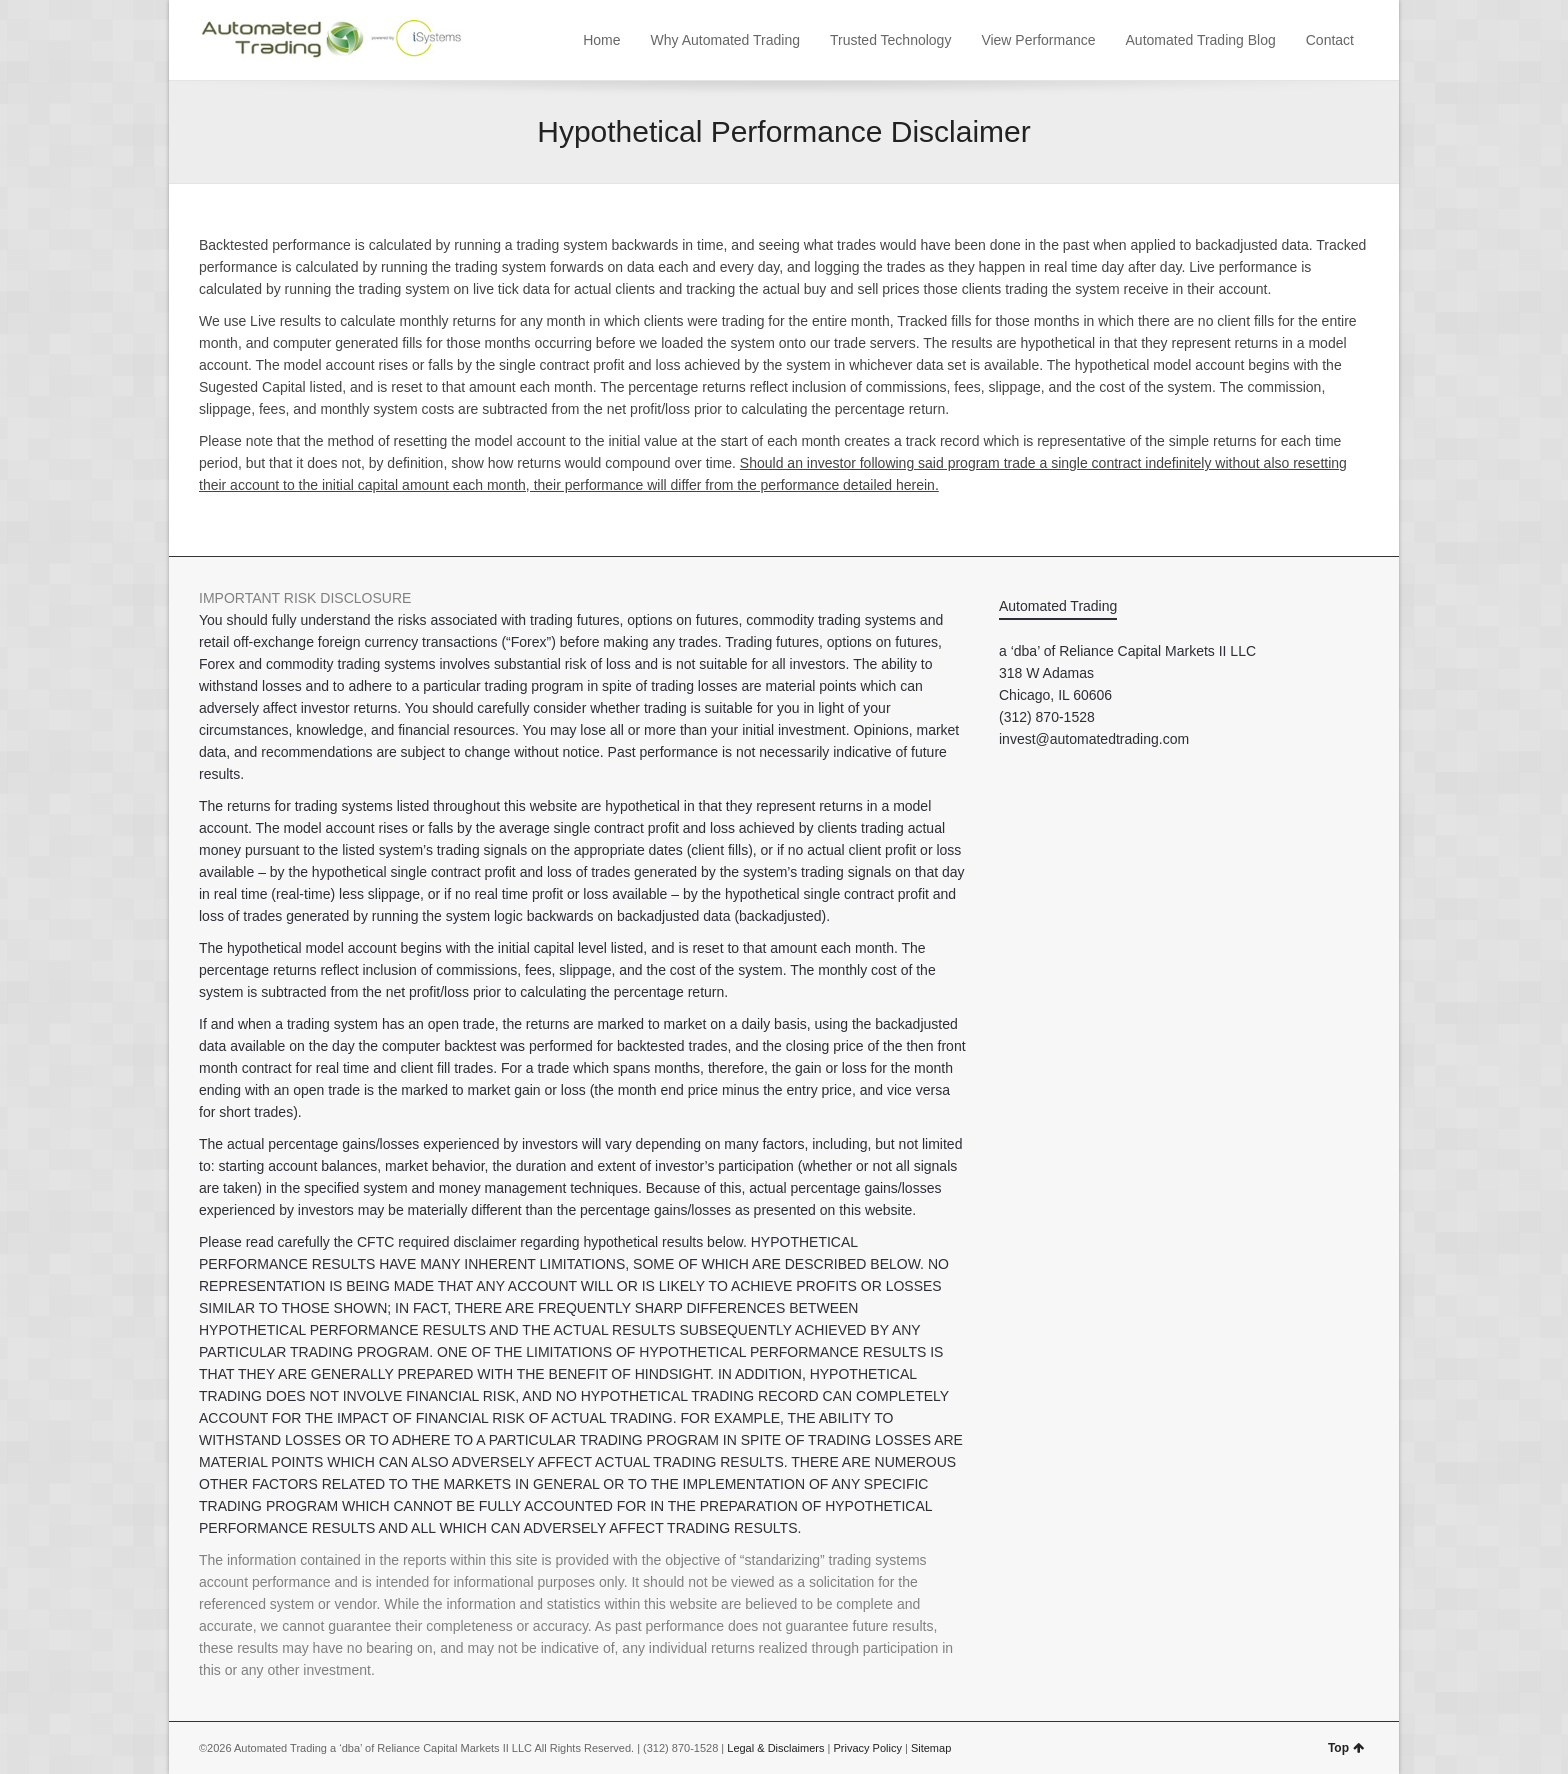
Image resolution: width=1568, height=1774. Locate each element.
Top (1346, 1748)
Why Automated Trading (725, 40)
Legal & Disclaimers (775, 1748)
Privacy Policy (867, 1748)
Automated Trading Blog (1201, 40)
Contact (1330, 40)
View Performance (1038, 40)
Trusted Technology (890, 40)
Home (601, 40)
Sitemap (931, 1748)
